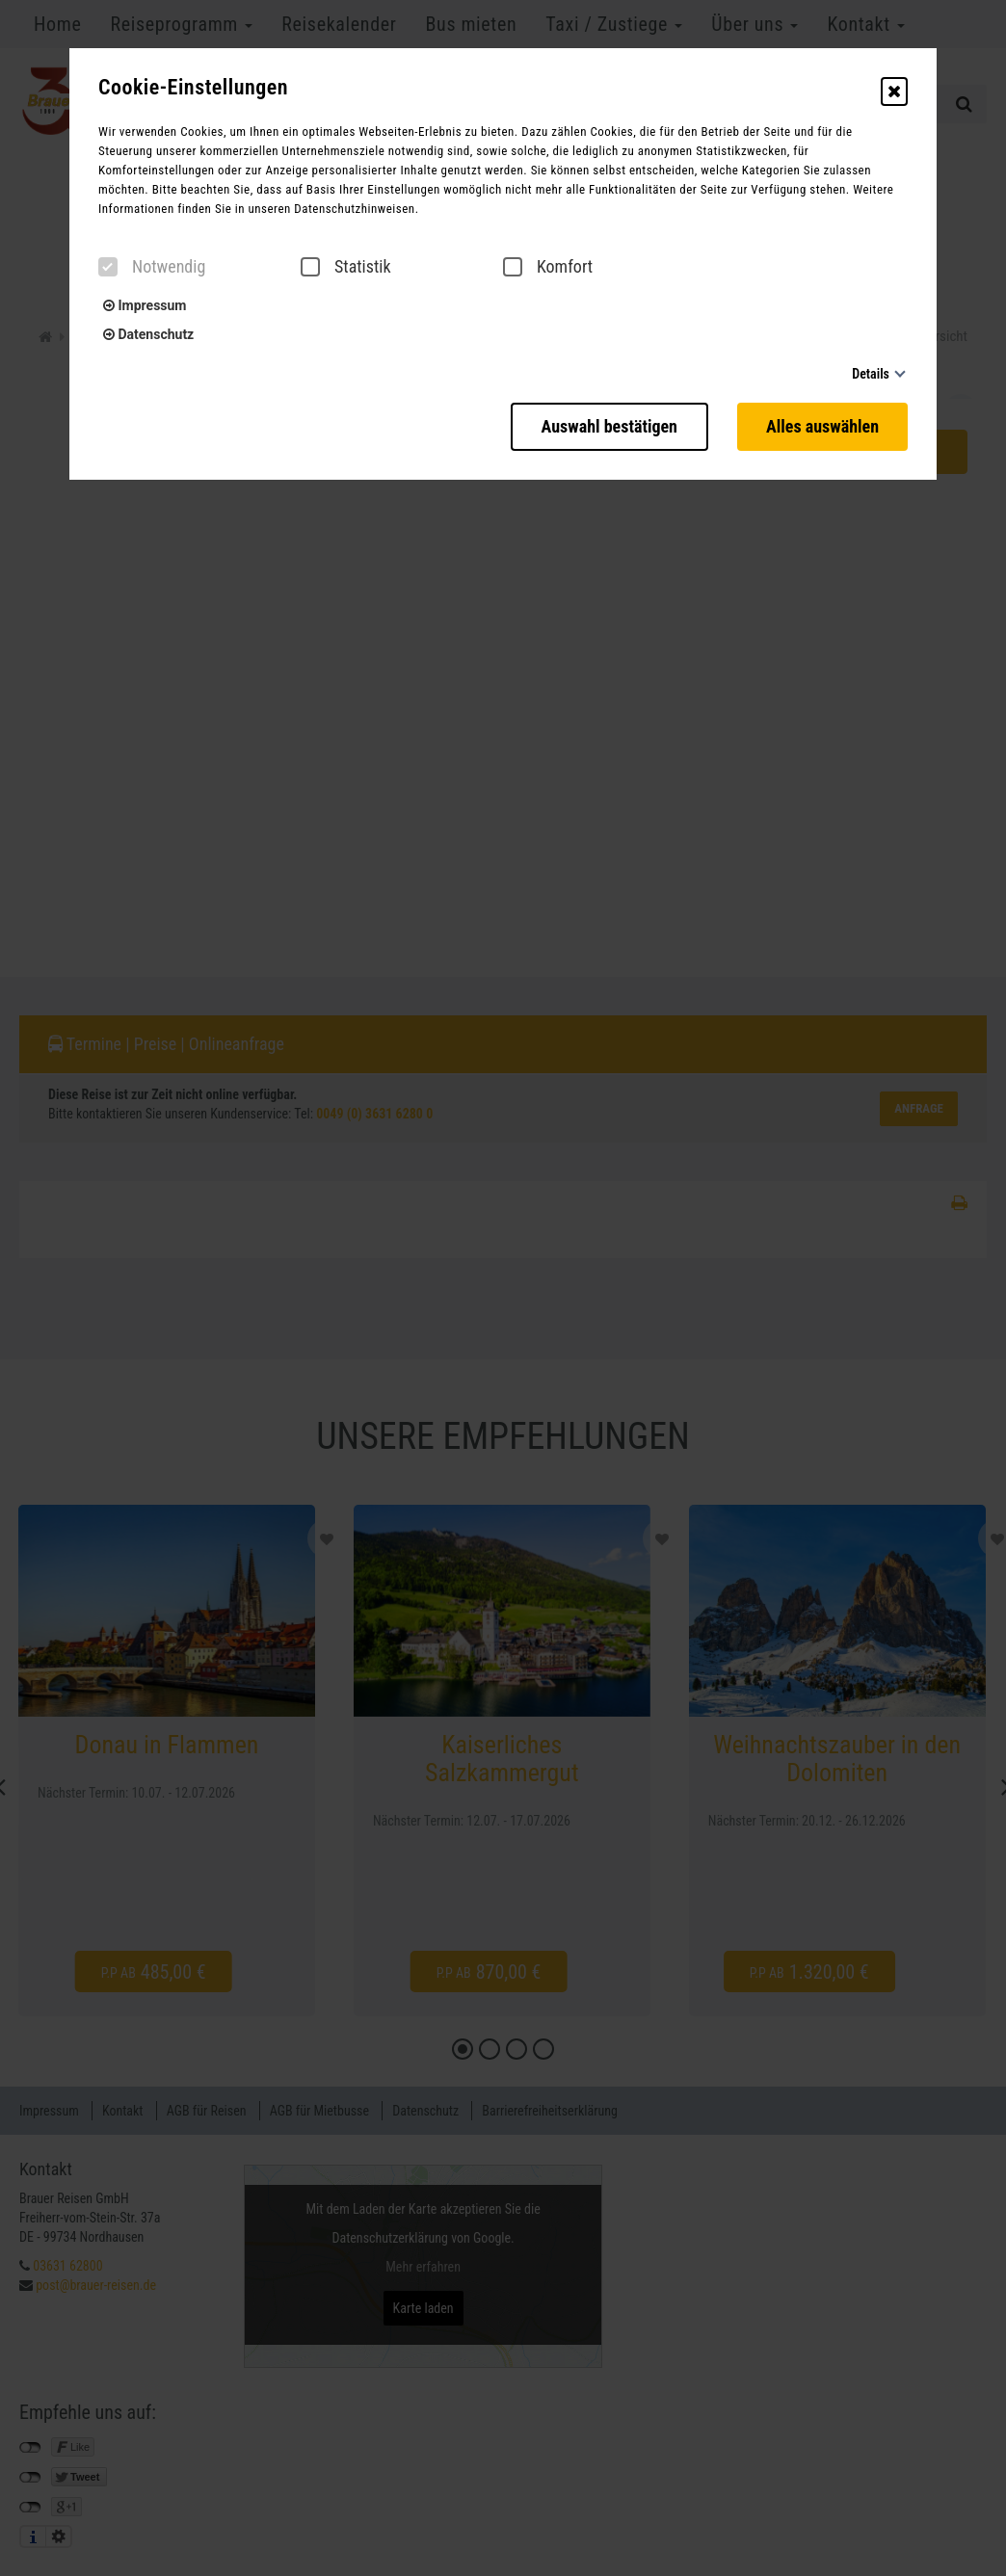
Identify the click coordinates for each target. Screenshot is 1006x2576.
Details (870, 373)
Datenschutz (148, 334)
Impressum (144, 305)
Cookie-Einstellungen (193, 87)
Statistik (346, 266)
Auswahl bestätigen (609, 426)
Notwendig (151, 266)
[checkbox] (108, 266)
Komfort (548, 266)
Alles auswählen (822, 426)
